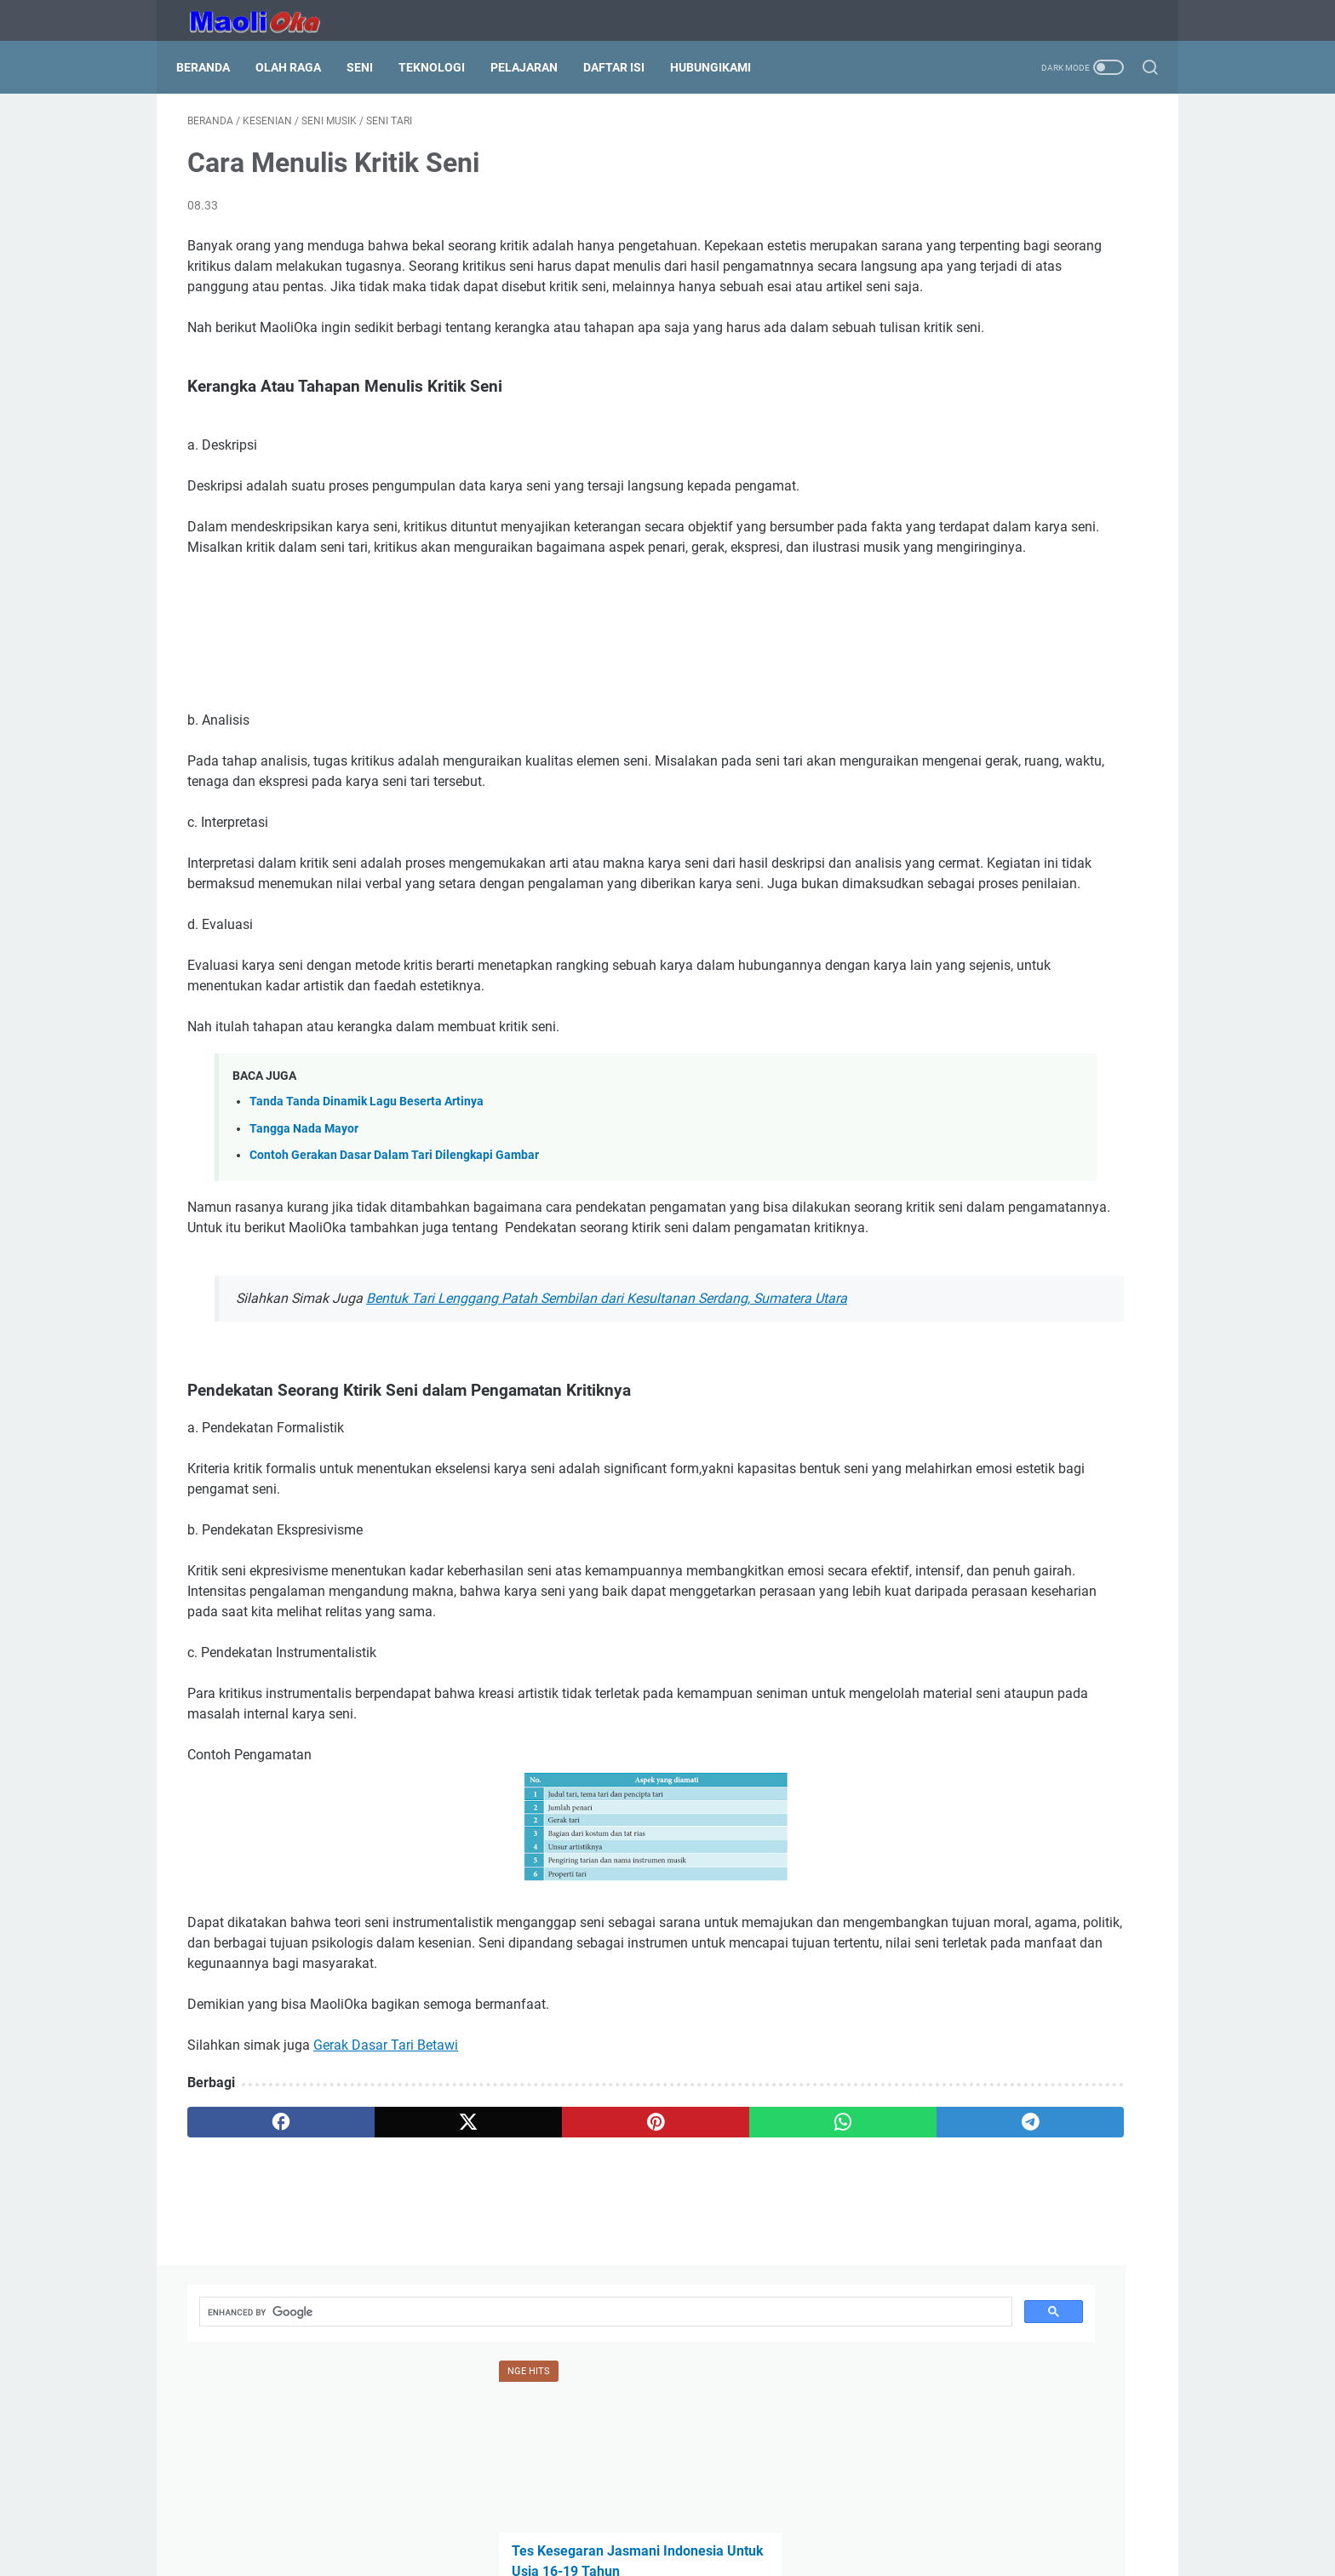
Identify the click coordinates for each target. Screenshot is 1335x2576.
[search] (983, 151)
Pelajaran (535, 67)
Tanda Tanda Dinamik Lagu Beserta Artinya (366, 1194)
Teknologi (443, 67)
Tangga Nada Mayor (303, 1221)
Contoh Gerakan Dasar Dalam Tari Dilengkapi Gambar (394, 1248)
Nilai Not (931, 476)
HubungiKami (721, 67)
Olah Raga (299, 67)
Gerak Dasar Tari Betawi (385, 2240)
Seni (371, 67)
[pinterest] (508, 2317)
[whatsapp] (638, 2317)
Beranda (214, 67)
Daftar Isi (625, 67)
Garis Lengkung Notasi (975, 762)
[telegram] (766, 2317)
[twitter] (380, 2317)
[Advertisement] (509, 693)
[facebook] (251, 2317)
